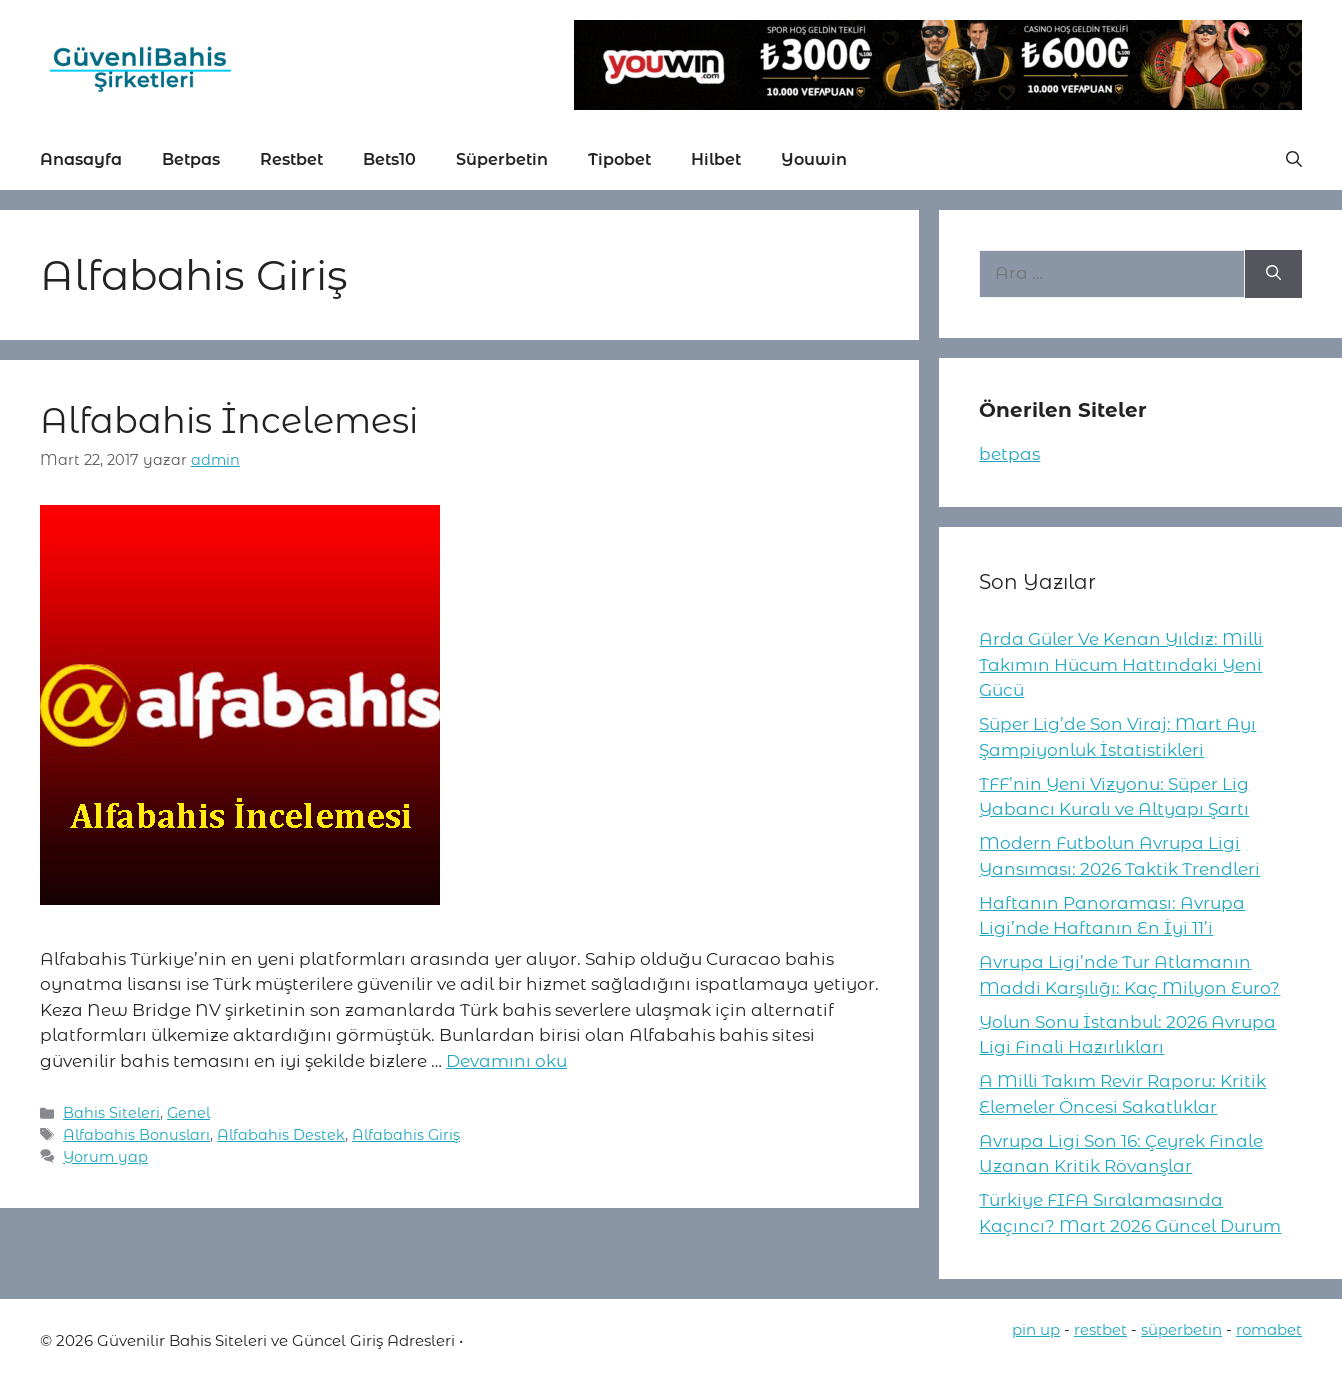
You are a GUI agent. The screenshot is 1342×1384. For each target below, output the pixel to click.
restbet (1100, 1329)
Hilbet (716, 159)
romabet (1269, 1329)
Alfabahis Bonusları (136, 1135)
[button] (1294, 160)
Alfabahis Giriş (406, 1135)
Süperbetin (502, 159)
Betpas (191, 159)
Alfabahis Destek (281, 1135)
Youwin (814, 159)
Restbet (291, 159)
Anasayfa (81, 159)
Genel (188, 1113)
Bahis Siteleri (111, 1113)
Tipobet (619, 159)
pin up (1036, 1329)
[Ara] (1273, 274)
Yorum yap (105, 1157)
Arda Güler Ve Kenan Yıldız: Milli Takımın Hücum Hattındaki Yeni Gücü (1121, 664)
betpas (1009, 454)
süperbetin (1181, 1329)
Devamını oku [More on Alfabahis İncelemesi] (506, 1061)
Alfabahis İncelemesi (229, 420)
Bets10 (389, 159)
